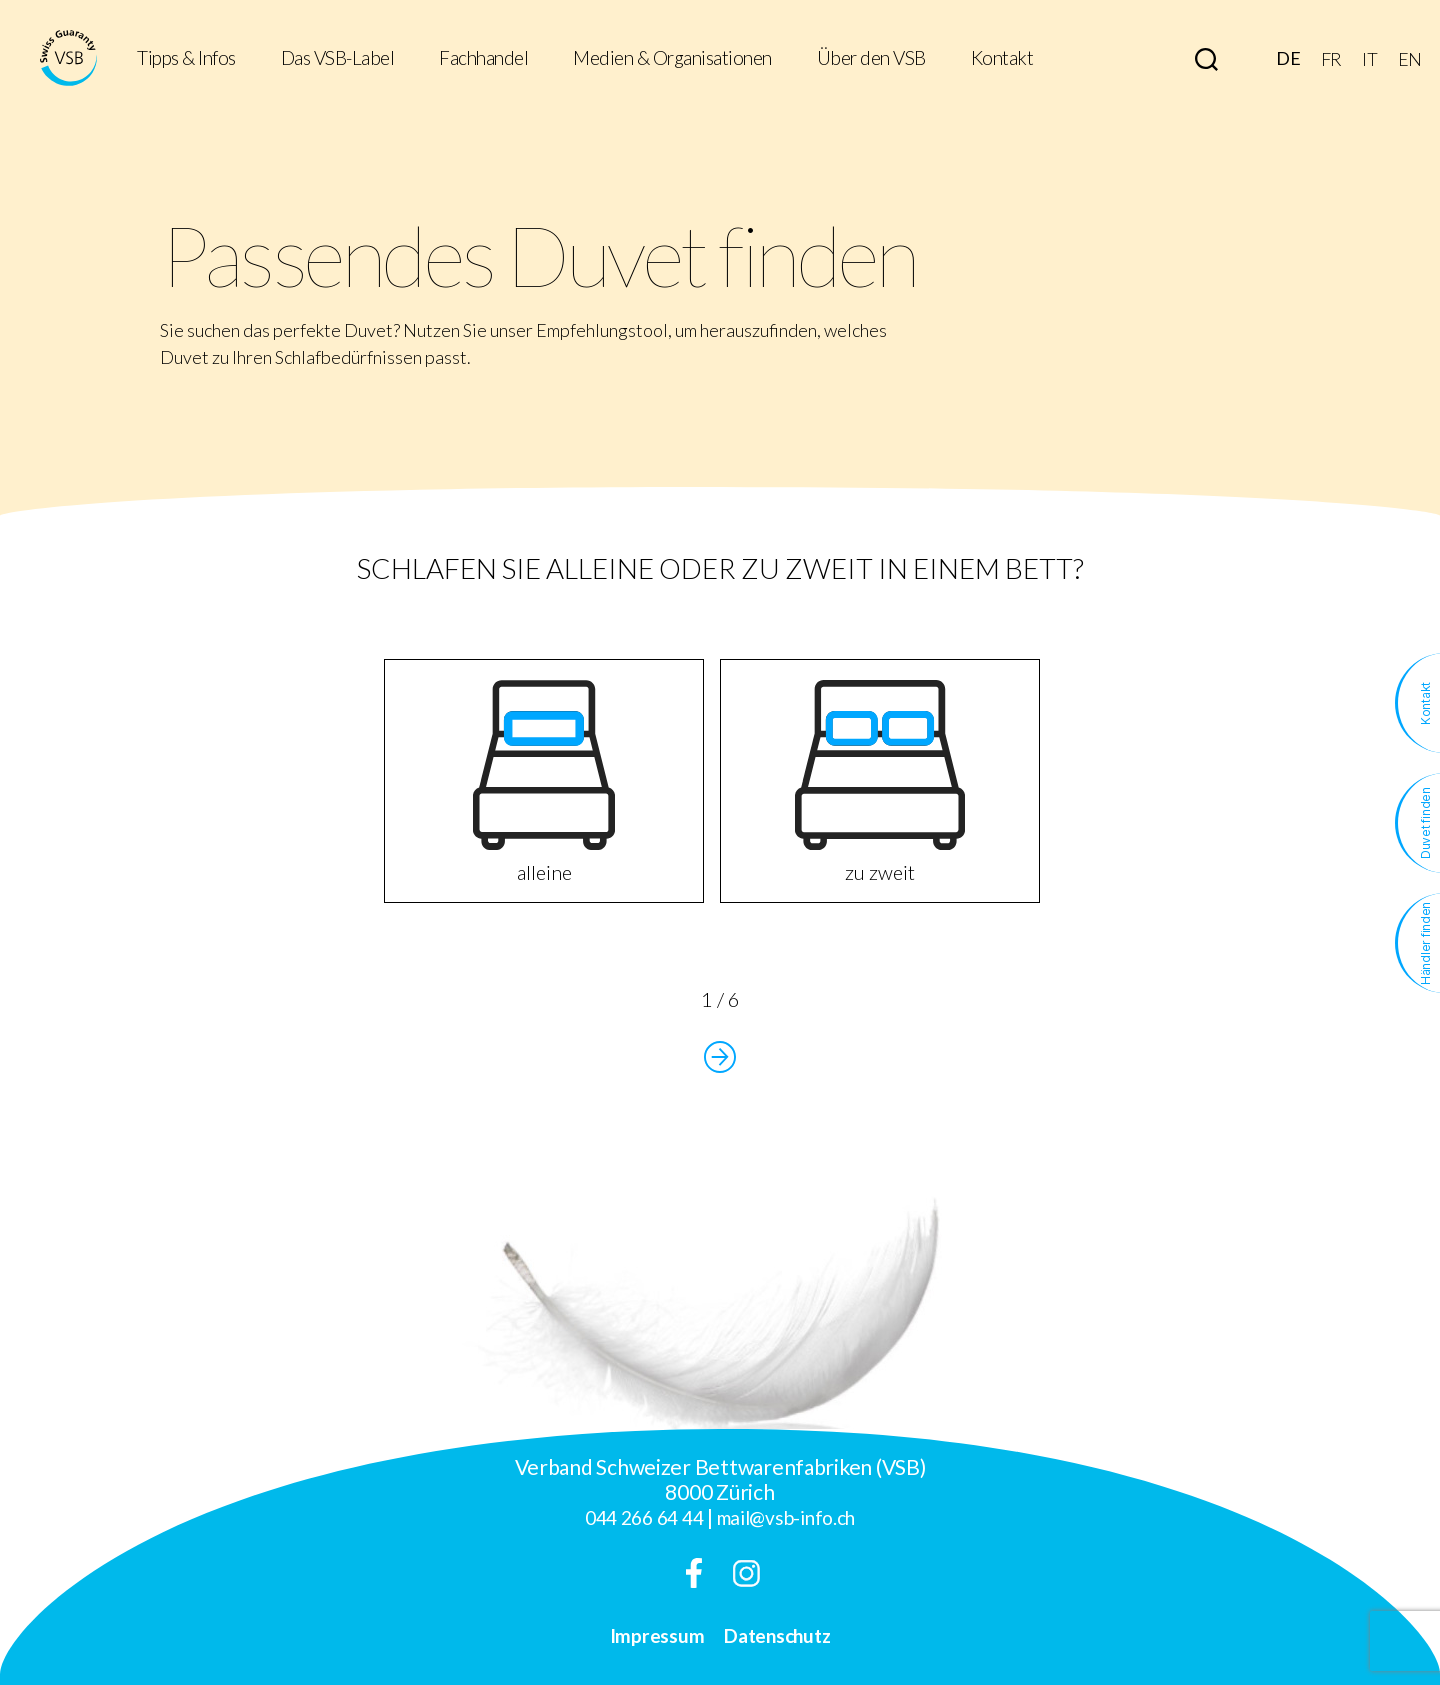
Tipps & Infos (186, 58)
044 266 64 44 (644, 1517)
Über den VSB (871, 58)
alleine (544, 782)
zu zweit (880, 782)
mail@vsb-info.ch (786, 1517)
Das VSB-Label (338, 58)
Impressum (657, 1635)
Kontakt (1002, 58)
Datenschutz (777, 1635)
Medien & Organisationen (672, 58)
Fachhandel (483, 58)
